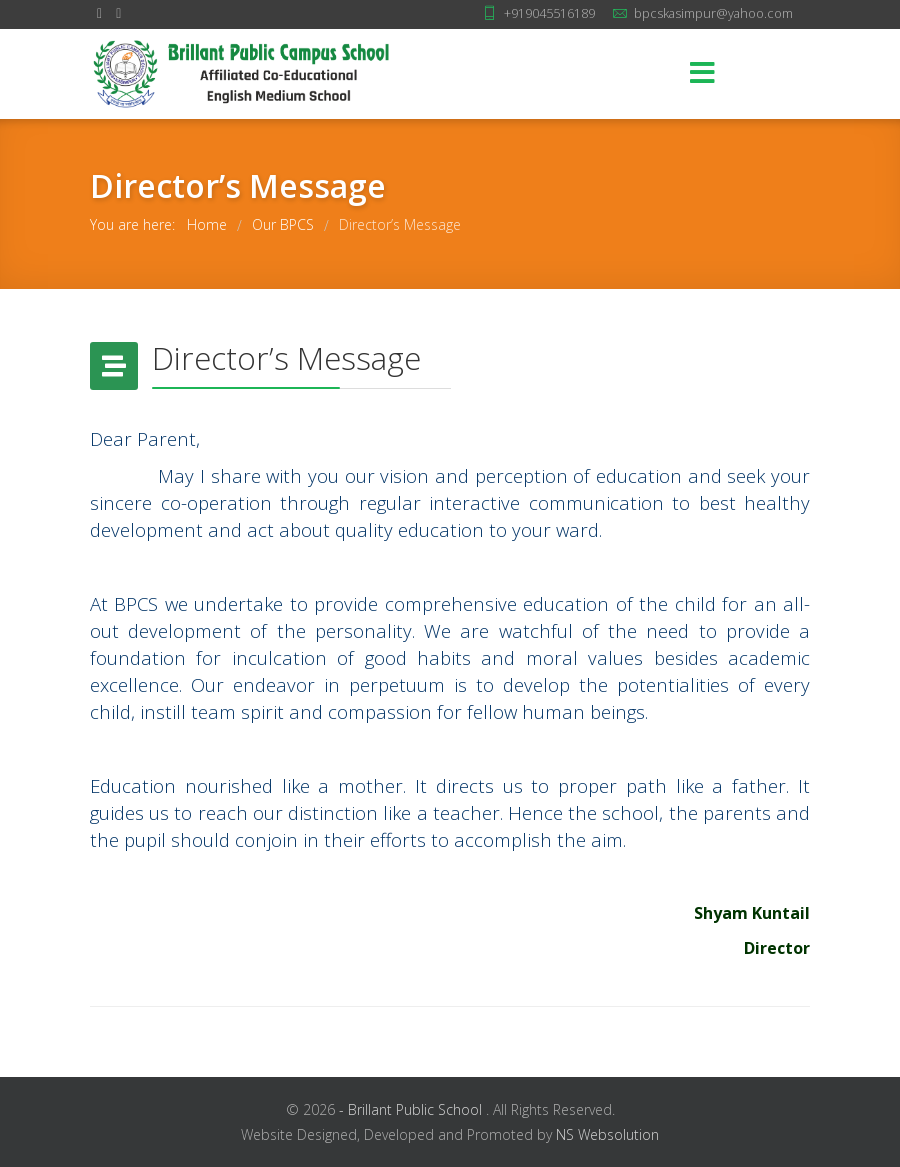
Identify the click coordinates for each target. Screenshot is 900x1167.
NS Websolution (607, 1134)
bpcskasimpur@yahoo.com (713, 13)
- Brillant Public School (412, 1109)
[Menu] (703, 74)
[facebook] (99, 12)
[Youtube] (118, 12)
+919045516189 (549, 13)
